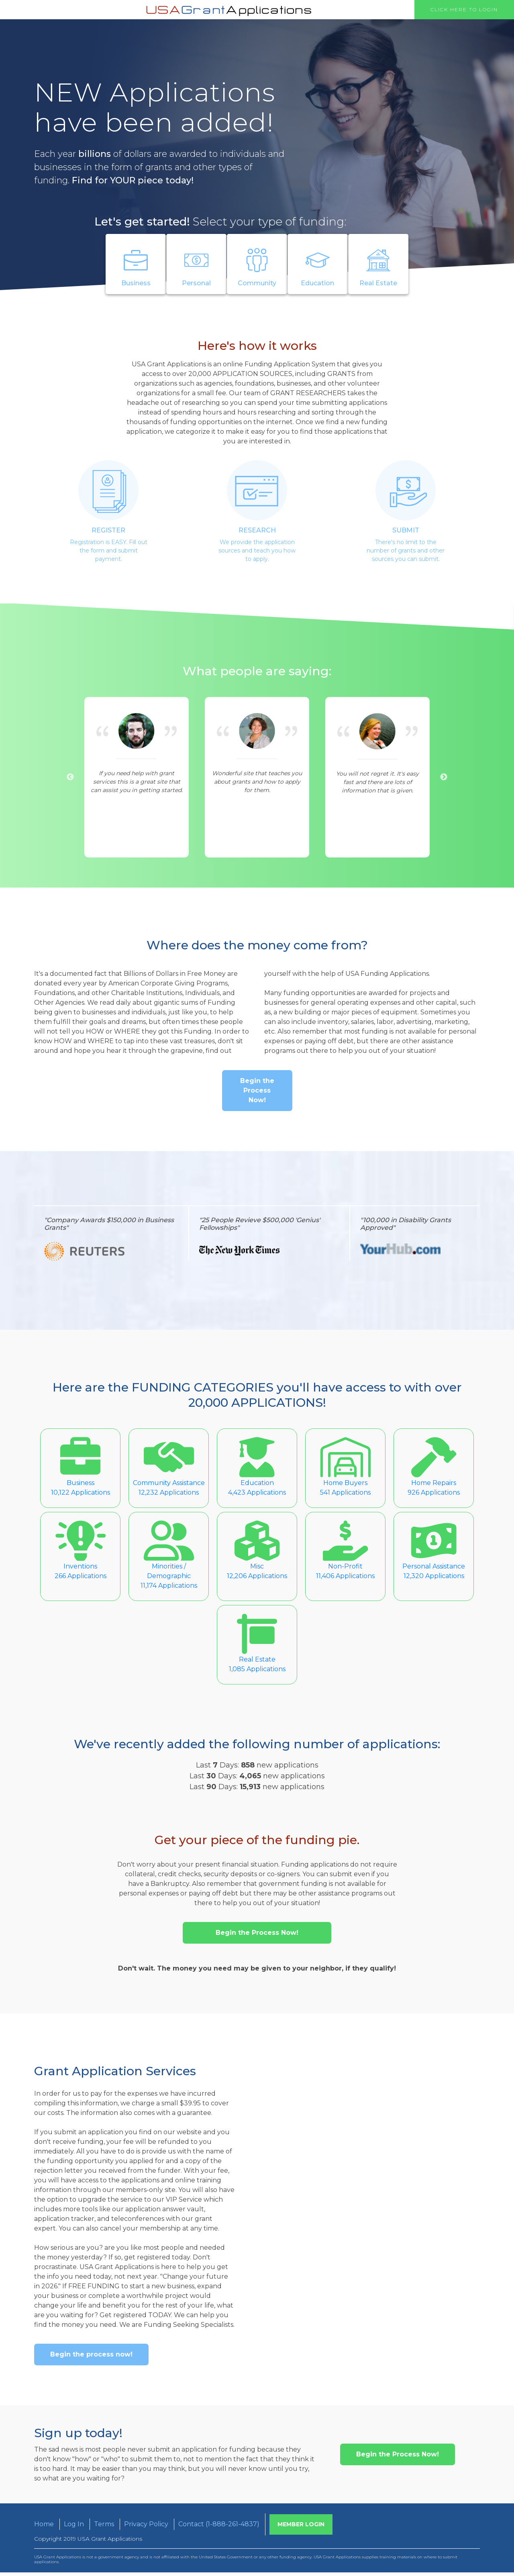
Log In (74, 2527)
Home (44, 2527)
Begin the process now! (91, 2358)
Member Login (300, 2527)
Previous (70, 777)
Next (444, 777)
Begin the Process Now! (257, 1094)
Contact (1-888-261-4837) (218, 2527)
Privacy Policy (146, 2527)
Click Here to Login (464, 9)
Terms (104, 2527)
